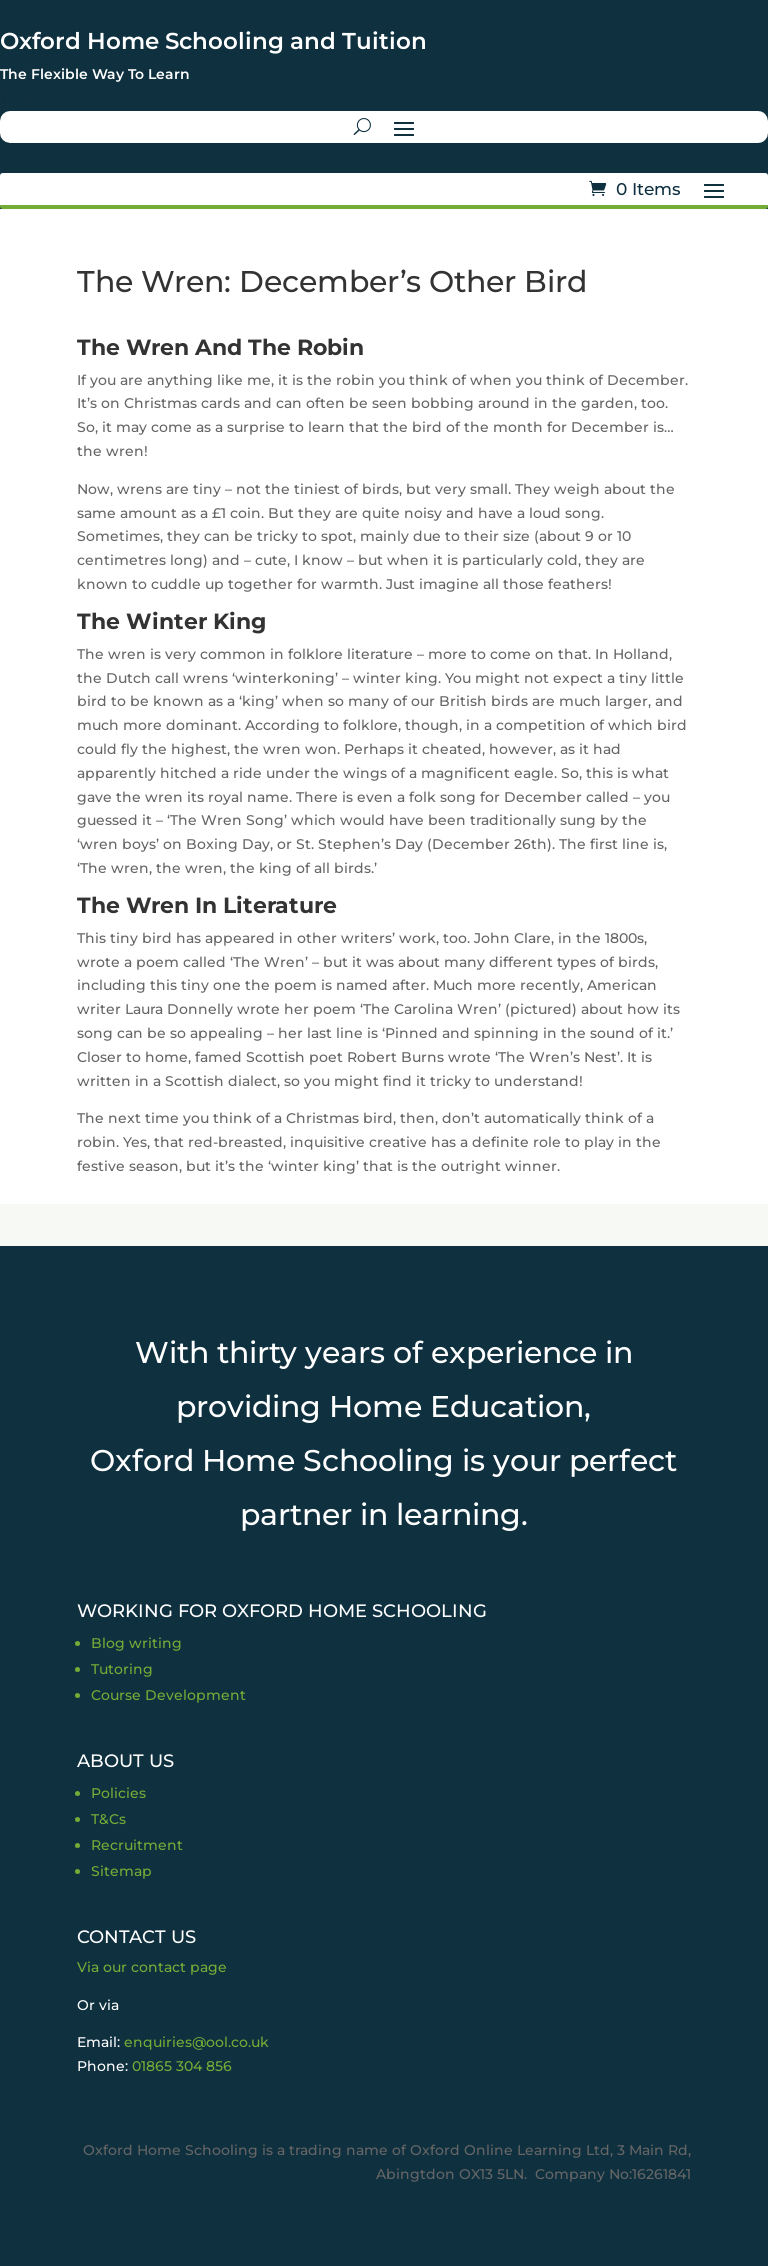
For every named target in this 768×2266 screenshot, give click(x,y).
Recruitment (137, 1845)
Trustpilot (34, 98)
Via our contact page (152, 1967)
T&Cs (108, 1819)
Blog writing (136, 1643)
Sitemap (121, 1871)
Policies (118, 1793)
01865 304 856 (182, 2066)
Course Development (168, 1695)
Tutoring (122, 1669)
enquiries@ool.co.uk (196, 2042)
